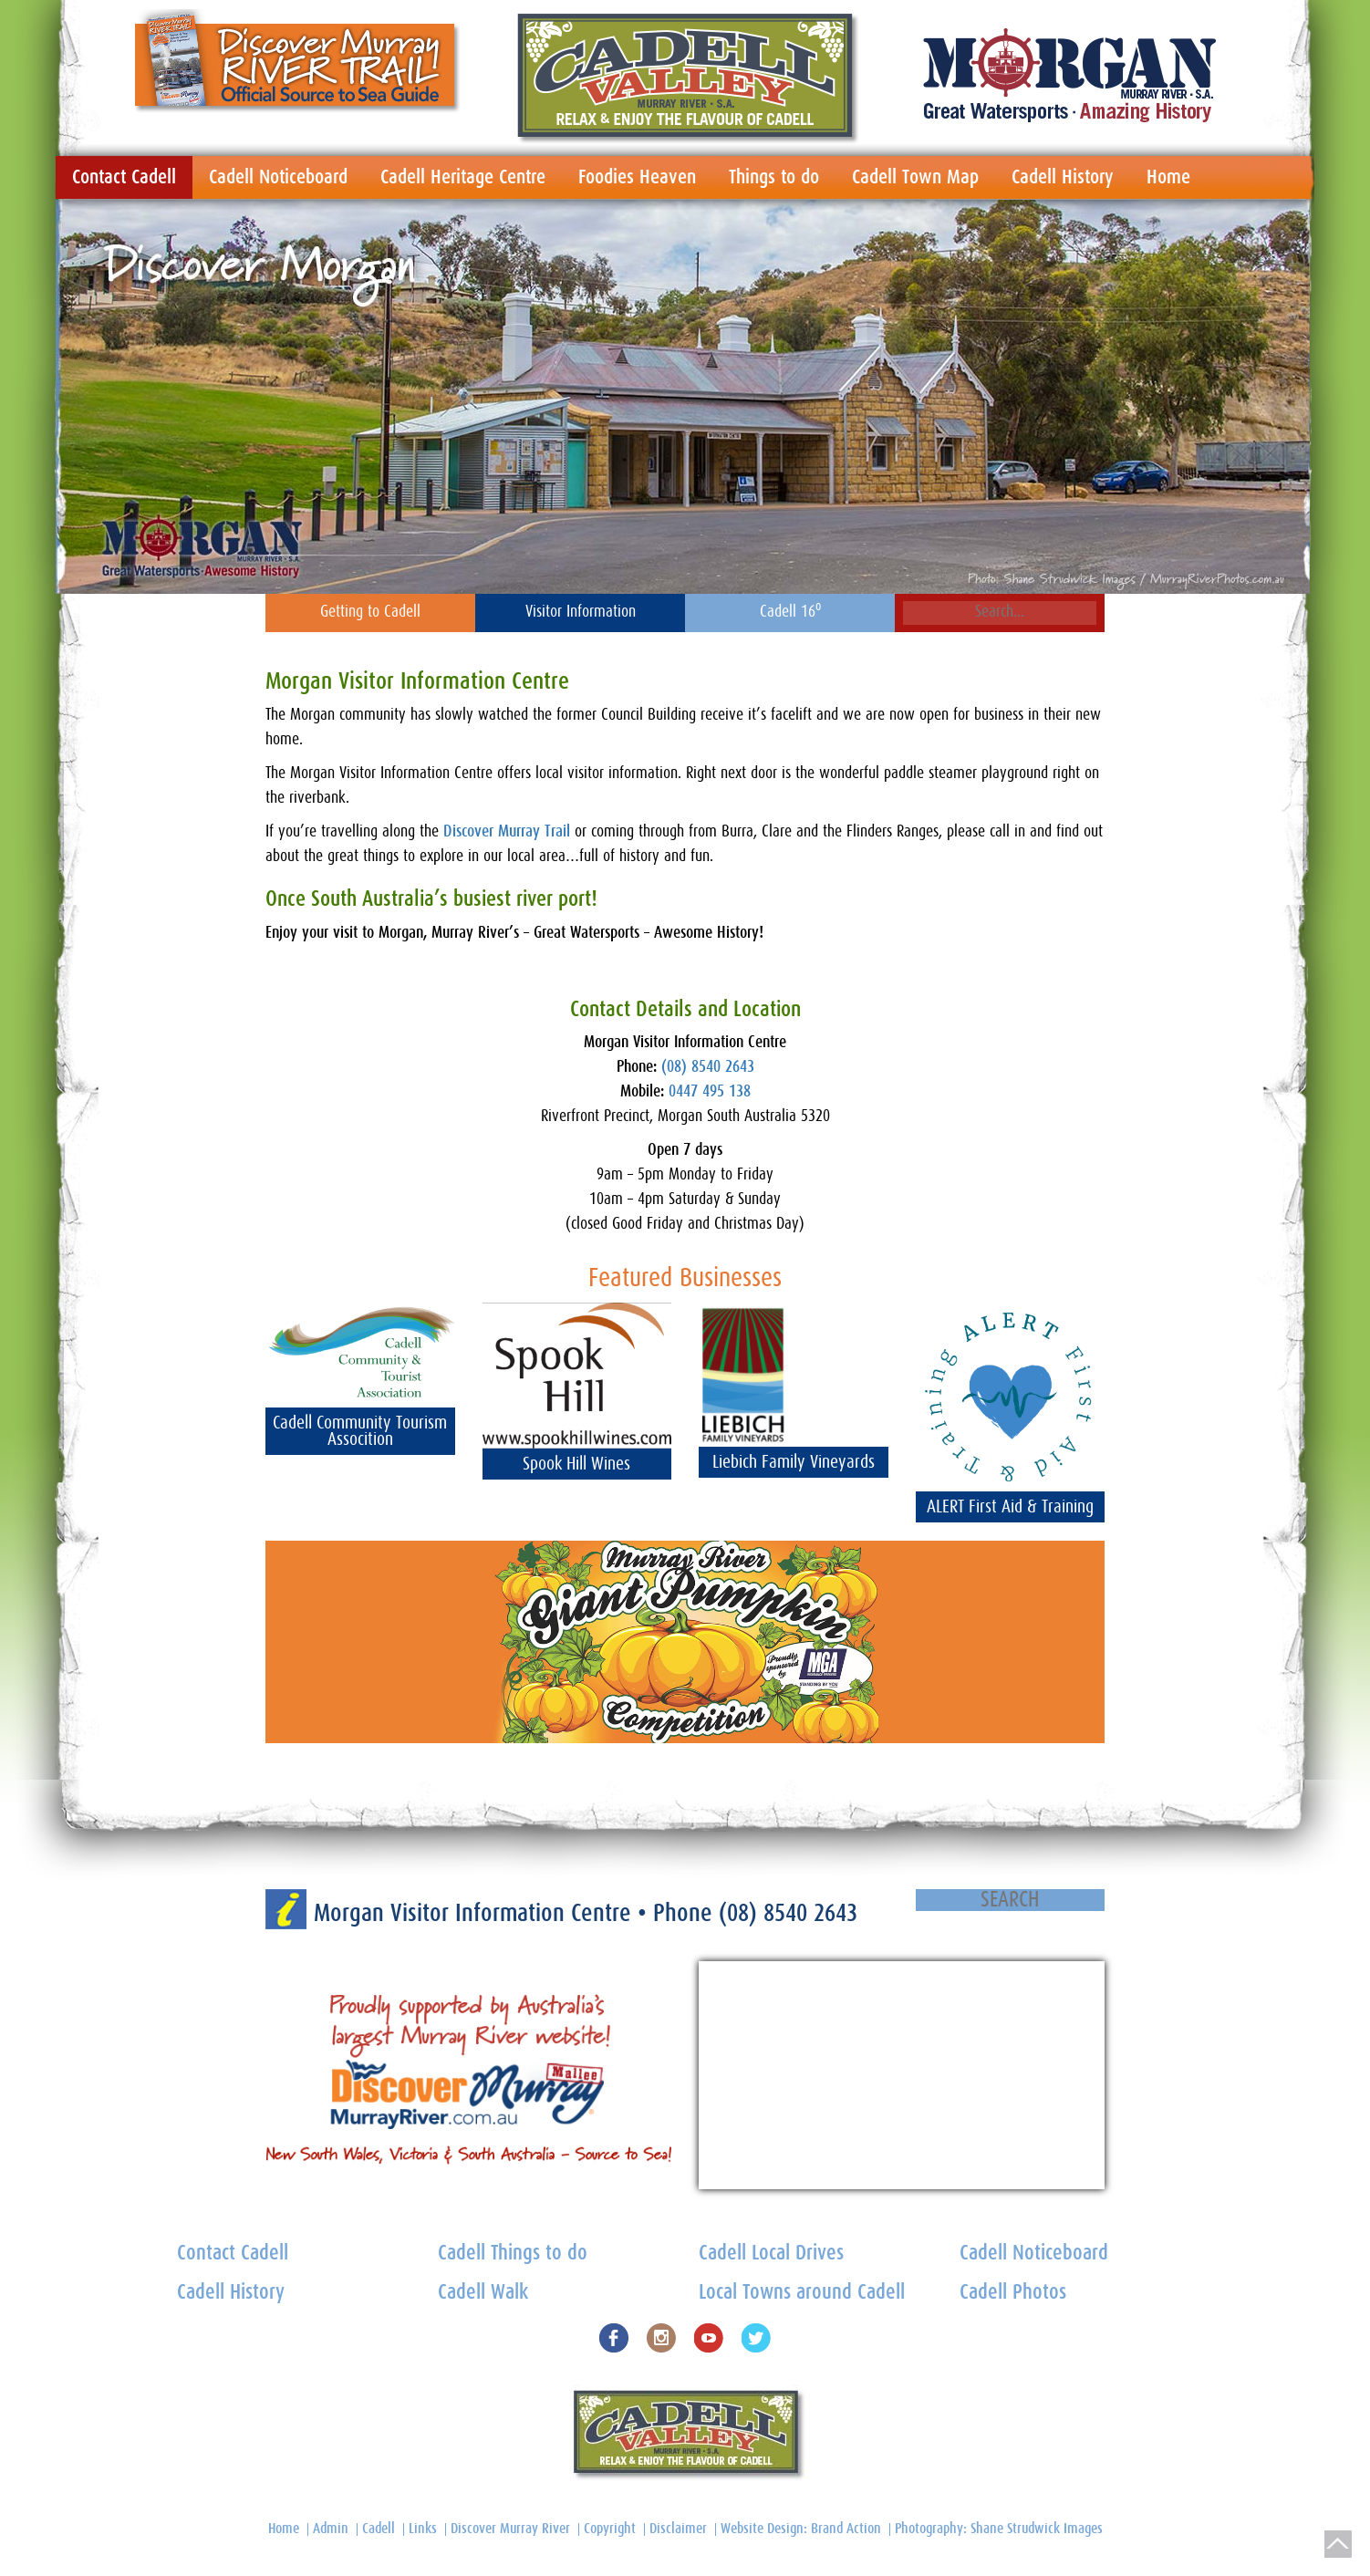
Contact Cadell (124, 177)
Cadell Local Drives (771, 2253)
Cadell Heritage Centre (462, 177)
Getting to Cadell (370, 612)
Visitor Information (580, 612)
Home (1168, 177)
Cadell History (1063, 177)
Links (423, 2528)
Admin (330, 2528)
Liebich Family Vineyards (793, 1462)
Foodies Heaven (637, 177)
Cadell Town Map (915, 177)
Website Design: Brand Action (801, 2528)
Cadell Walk (483, 2292)
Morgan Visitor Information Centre (476, 1913)
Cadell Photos (1013, 2292)
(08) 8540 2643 (707, 1067)
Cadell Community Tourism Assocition (360, 1431)
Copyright (610, 2528)
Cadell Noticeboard (278, 177)
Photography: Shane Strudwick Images (999, 2528)
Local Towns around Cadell (802, 2292)
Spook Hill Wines (576, 1464)
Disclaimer (678, 2528)
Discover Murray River (510, 2528)
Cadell (378, 2528)
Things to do (774, 177)
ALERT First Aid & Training (1010, 1507)
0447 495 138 (710, 1092)
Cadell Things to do (512, 2253)
